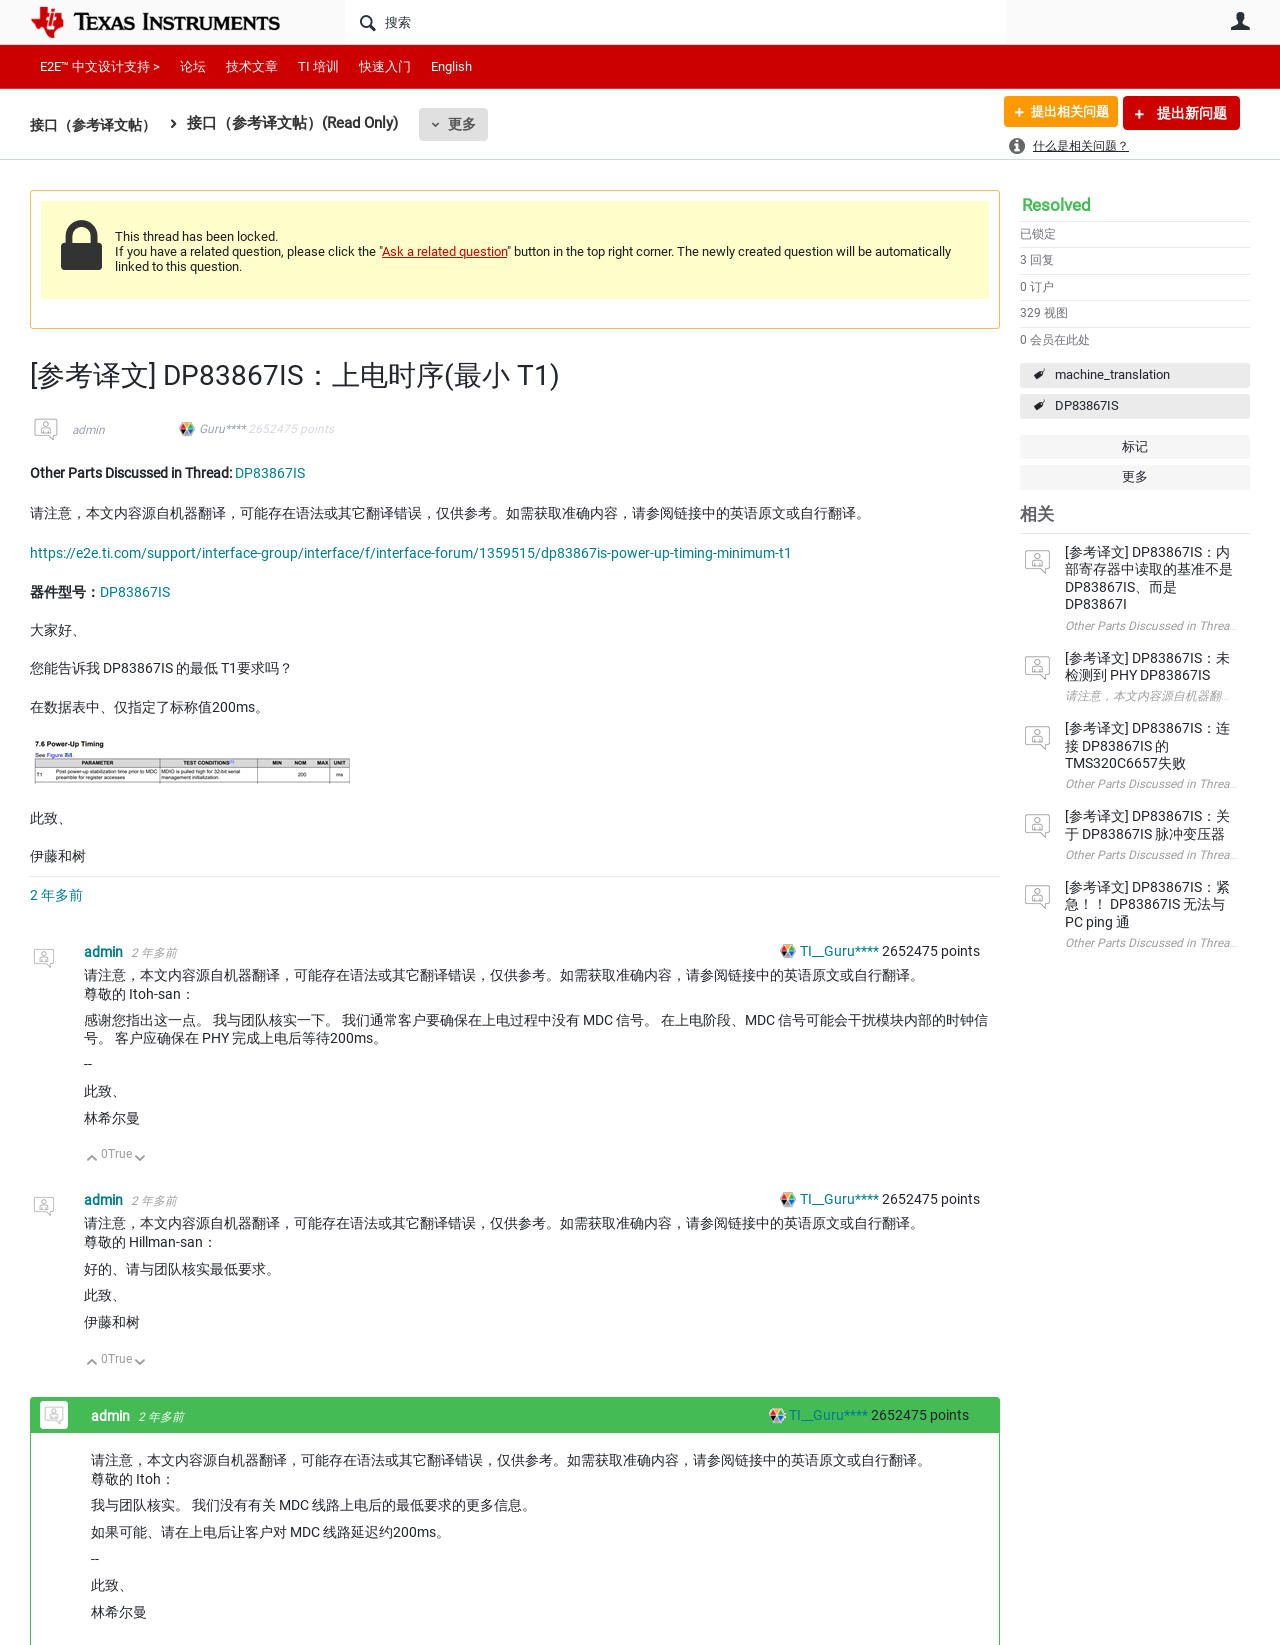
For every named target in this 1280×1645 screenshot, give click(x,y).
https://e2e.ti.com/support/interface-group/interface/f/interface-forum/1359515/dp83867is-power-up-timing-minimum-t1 (411, 553)
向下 (140, 1159)
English (451, 66)
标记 (1135, 446)
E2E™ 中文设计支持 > (100, 66)
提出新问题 (1190, 113)
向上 (92, 1159)
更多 (471, 124)
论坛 (193, 66)
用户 (1240, 21)
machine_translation (1112, 374)
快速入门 (385, 66)
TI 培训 (318, 66)
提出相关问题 (1063, 113)
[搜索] (675, 22)
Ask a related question (444, 251)
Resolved (1056, 205)
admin (88, 430)
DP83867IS (1087, 405)
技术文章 (252, 66)
